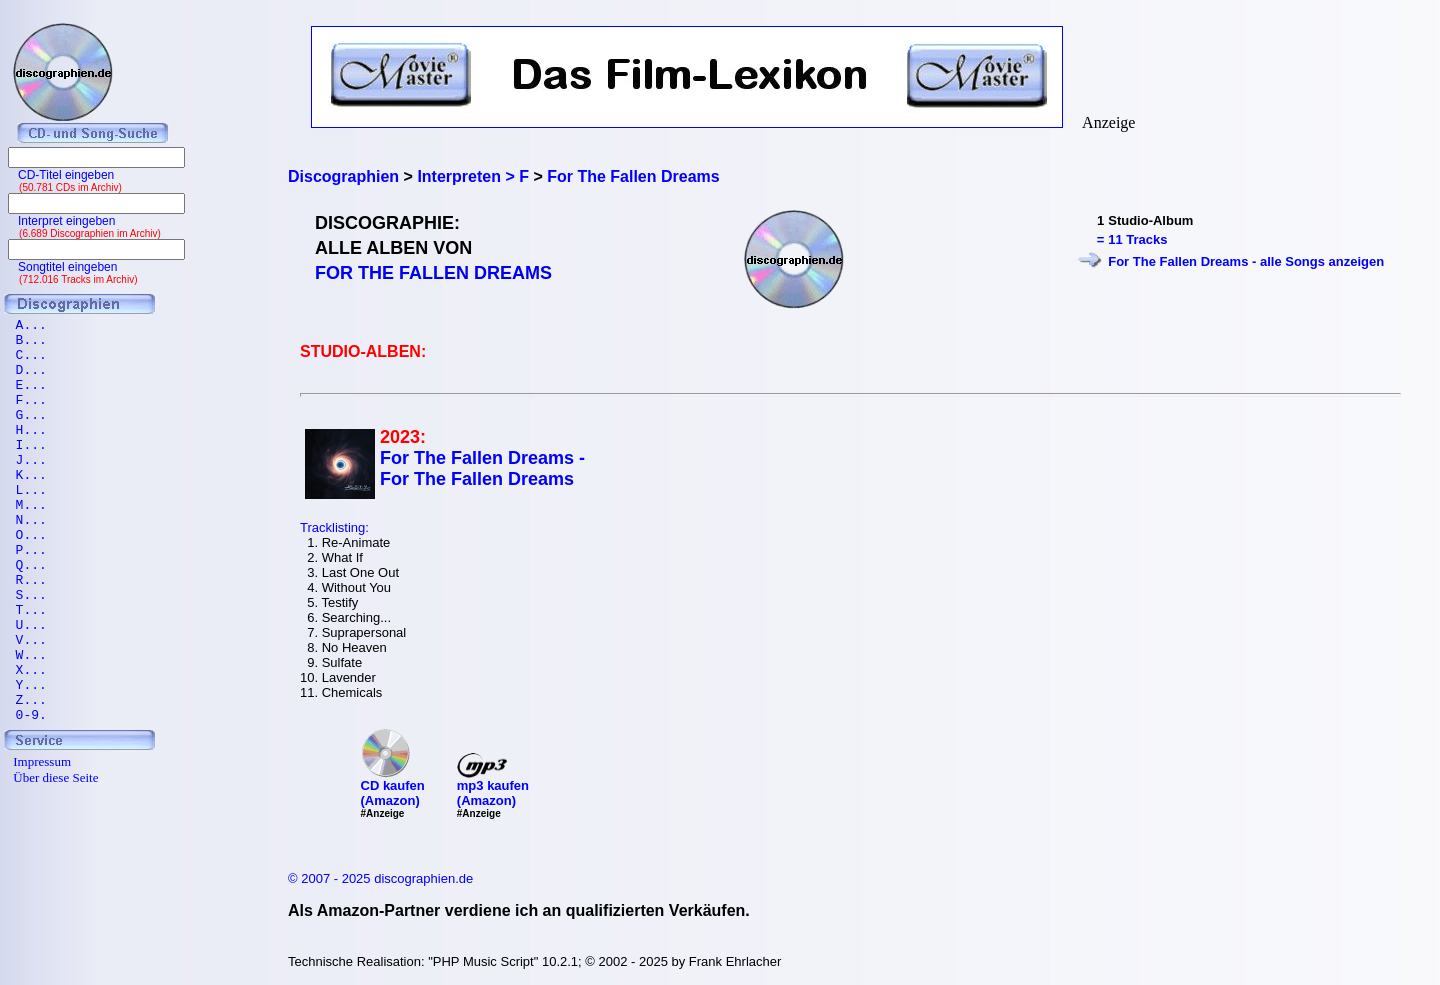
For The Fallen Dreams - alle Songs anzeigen (1246, 261)
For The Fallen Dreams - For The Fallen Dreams (482, 468)
